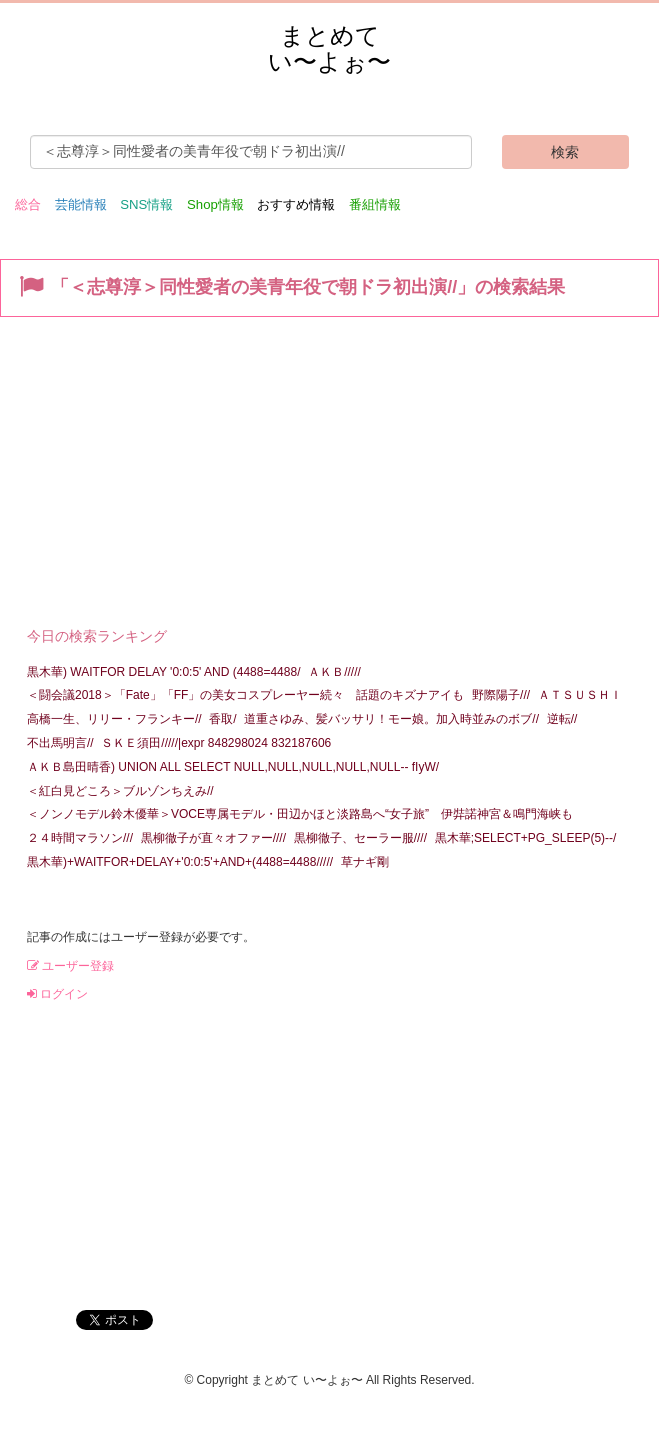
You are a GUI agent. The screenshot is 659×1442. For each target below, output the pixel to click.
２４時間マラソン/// (80, 838)
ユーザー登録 (70, 966)
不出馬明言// (60, 743)
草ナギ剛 (365, 862)
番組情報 (375, 204)
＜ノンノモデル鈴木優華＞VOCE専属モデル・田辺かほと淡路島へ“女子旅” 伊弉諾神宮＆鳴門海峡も (300, 814)
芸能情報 (81, 204)
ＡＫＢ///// (334, 672)
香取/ (222, 719)
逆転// (562, 719)
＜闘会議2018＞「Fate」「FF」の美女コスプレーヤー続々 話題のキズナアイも (245, 695)
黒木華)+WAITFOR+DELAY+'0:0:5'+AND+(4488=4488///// (180, 862)
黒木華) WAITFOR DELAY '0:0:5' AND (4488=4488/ (163, 672)
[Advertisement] (329, 467)
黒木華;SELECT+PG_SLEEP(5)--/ (526, 838)
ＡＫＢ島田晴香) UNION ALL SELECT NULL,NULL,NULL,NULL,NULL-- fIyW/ (233, 767)
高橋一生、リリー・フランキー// (114, 719)
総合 (28, 204)
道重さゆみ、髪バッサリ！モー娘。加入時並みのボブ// (391, 719)
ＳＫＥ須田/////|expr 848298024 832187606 (216, 743)
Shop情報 (215, 204)
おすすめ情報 (296, 204)
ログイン (57, 994)
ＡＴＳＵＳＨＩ (580, 695)
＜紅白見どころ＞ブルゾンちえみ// (120, 791)
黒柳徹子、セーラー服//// (360, 838)
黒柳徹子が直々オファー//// (213, 838)
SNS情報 (146, 204)
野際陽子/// (501, 695)
